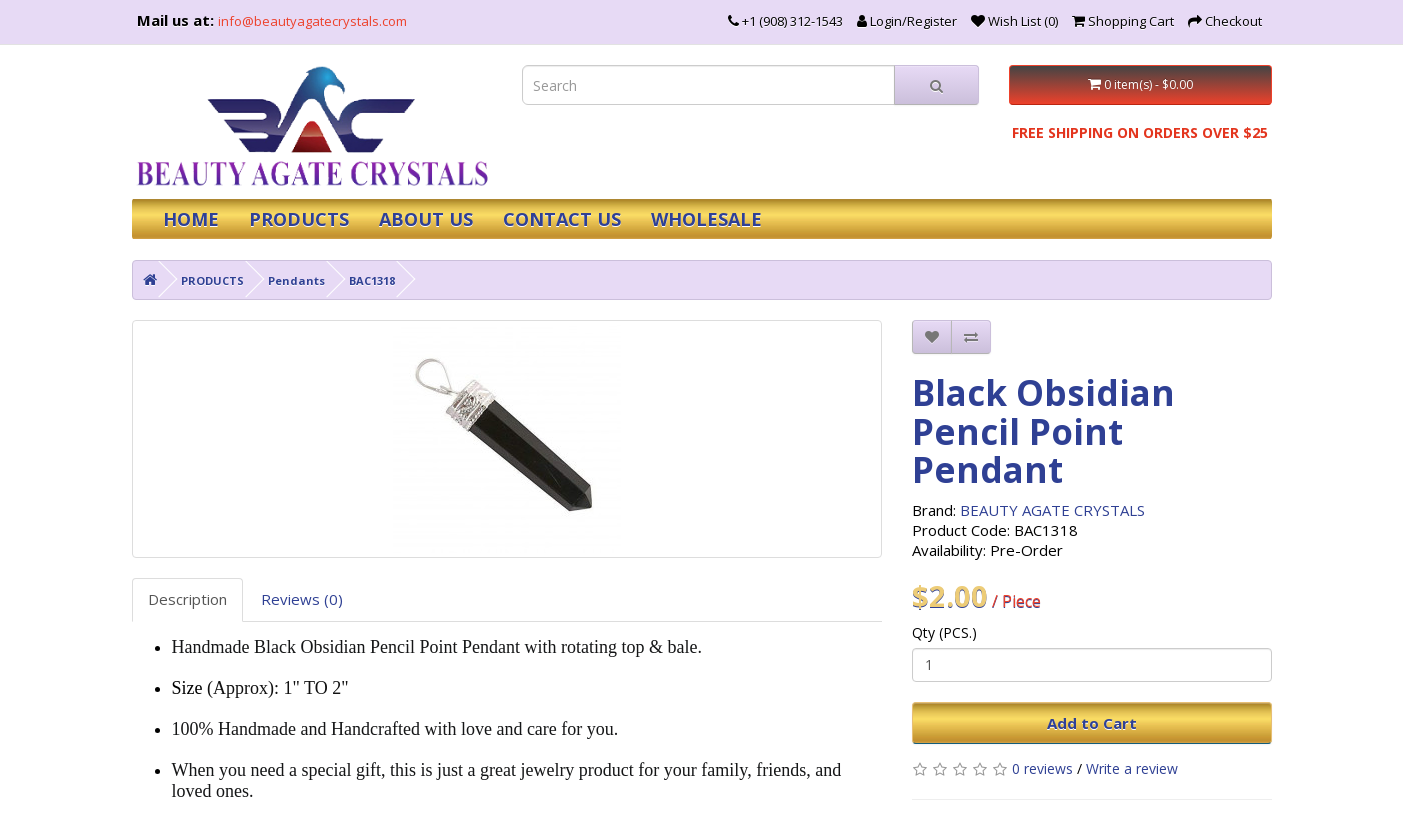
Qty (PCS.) (944, 632)
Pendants (296, 280)
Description (187, 599)
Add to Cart (1092, 723)
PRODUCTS (299, 219)
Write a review (1132, 768)
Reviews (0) (302, 599)
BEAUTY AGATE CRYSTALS (1052, 510)
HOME (191, 219)
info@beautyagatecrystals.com (312, 21)
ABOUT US (426, 219)
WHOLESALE (706, 219)
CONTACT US (562, 219)
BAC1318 (372, 280)
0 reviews (1042, 768)
